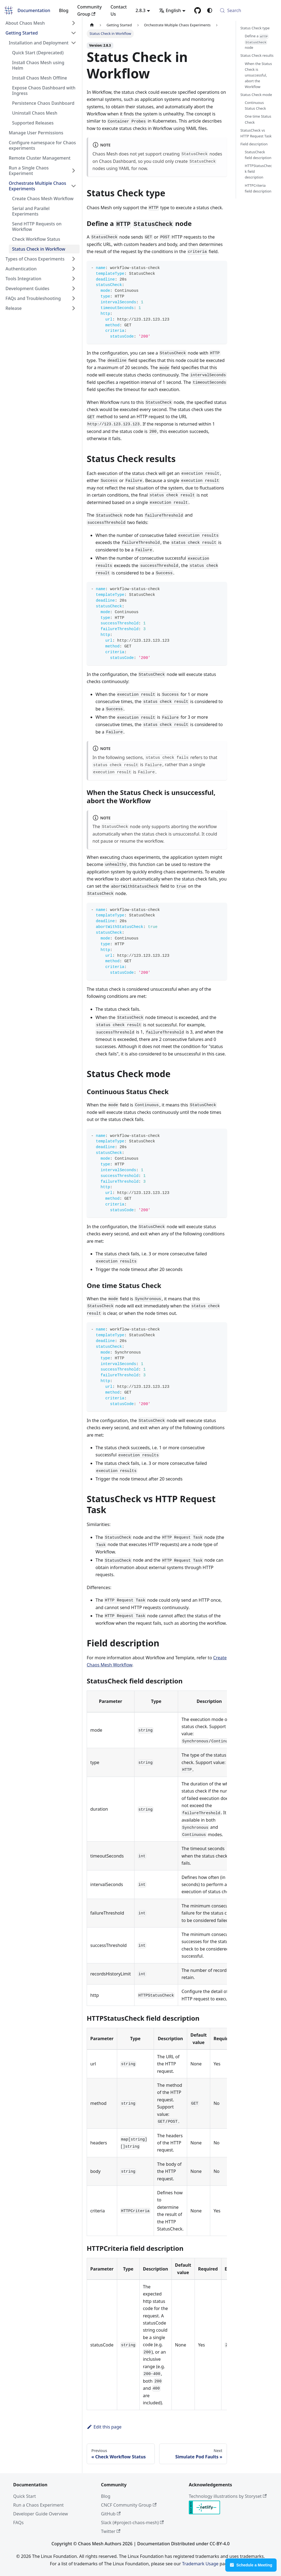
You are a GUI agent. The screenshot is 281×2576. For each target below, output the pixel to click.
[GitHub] (197, 10)
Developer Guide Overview (40, 2514)
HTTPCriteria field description (258, 188)
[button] (41, 23)
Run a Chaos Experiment (38, 2505)
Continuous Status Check (255, 105)
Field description (254, 143)
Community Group (89, 10)
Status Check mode (256, 94)
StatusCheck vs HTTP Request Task (256, 133)
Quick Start (24, 2496)
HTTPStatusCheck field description (258, 171)
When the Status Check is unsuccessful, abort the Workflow (258, 75)
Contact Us (119, 10)
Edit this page (104, 2427)
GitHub (110, 2514)
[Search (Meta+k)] (247, 10)
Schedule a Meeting (251, 2565)
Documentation (34, 10)
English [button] (170, 10)
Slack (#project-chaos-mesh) (132, 2523)
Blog (63, 10)
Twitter (110, 2531)
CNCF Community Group (128, 2505)
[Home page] (92, 25)
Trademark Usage (200, 2564)
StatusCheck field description (258, 154)
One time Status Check (258, 119)
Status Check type (255, 28)
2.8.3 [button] (140, 10)
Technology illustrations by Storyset (228, 2496)
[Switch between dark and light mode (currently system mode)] (209, 10)
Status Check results (257, 55)
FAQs (18, 2523)
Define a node (256, 41)
